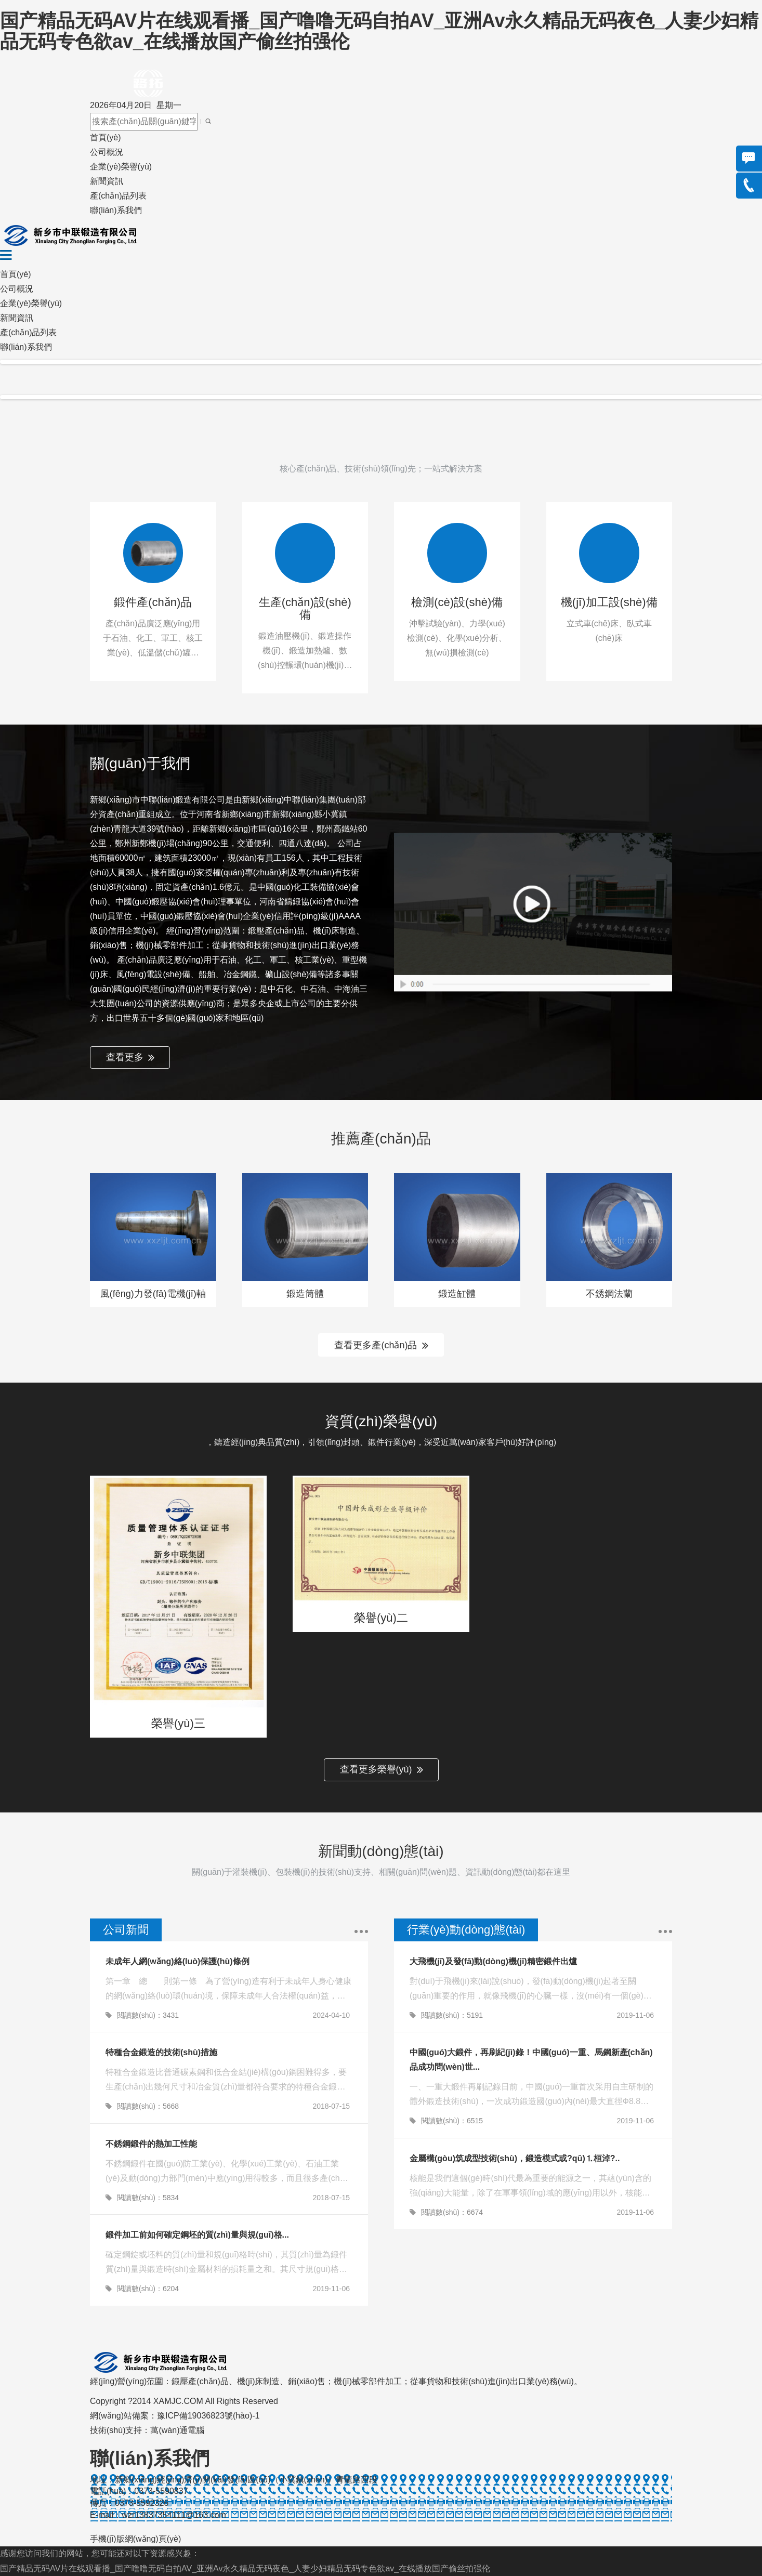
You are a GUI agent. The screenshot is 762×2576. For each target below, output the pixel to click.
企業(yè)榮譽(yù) (121, 166)
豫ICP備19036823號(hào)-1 (208, 2415)
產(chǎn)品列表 (118, 195)
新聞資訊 (106, 181)
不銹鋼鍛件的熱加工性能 (151, 2143)
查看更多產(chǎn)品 (381, 1346)
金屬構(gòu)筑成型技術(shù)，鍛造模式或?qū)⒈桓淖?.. (515, 2158)
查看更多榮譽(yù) (381, 1770)
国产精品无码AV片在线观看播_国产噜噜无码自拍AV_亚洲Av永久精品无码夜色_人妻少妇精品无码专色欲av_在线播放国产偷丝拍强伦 (379, 31)
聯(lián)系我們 (116, 210)
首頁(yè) (105, 137)
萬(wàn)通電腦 (177, 2430)
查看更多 (130, 1058)
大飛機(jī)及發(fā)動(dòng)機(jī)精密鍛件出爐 (493, 1961)
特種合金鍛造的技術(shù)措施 (161, 2052)
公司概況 (106, 152)
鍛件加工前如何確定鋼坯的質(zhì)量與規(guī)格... (197, 2234)
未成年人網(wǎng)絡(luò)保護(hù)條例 (177, 1961)
